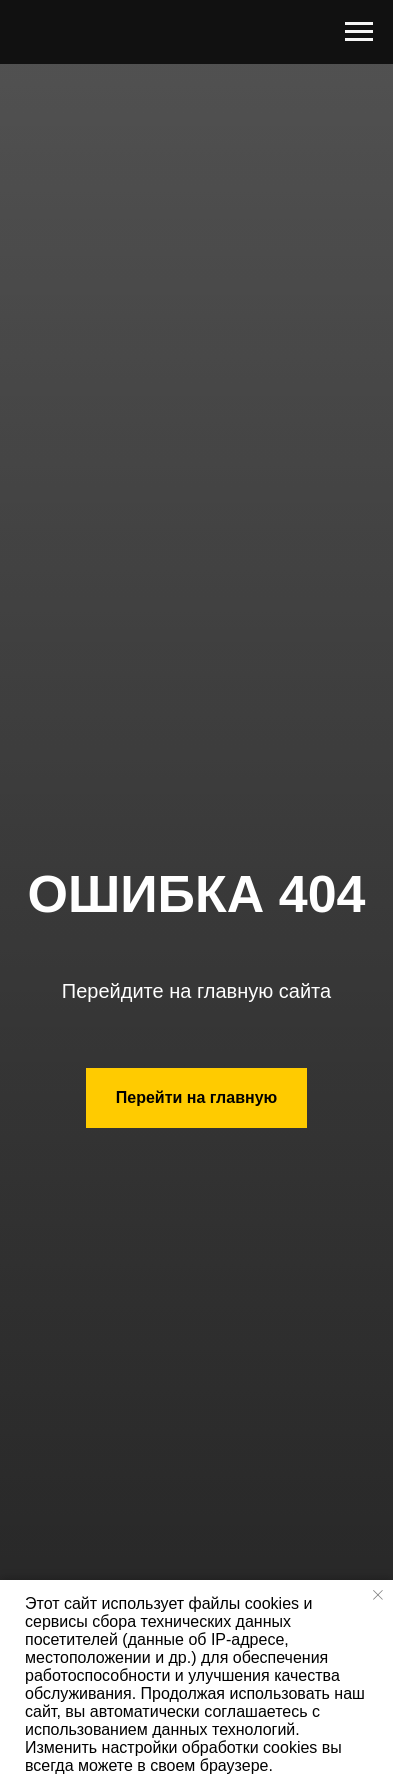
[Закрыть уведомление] (378, 1595)
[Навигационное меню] (359, 32)
